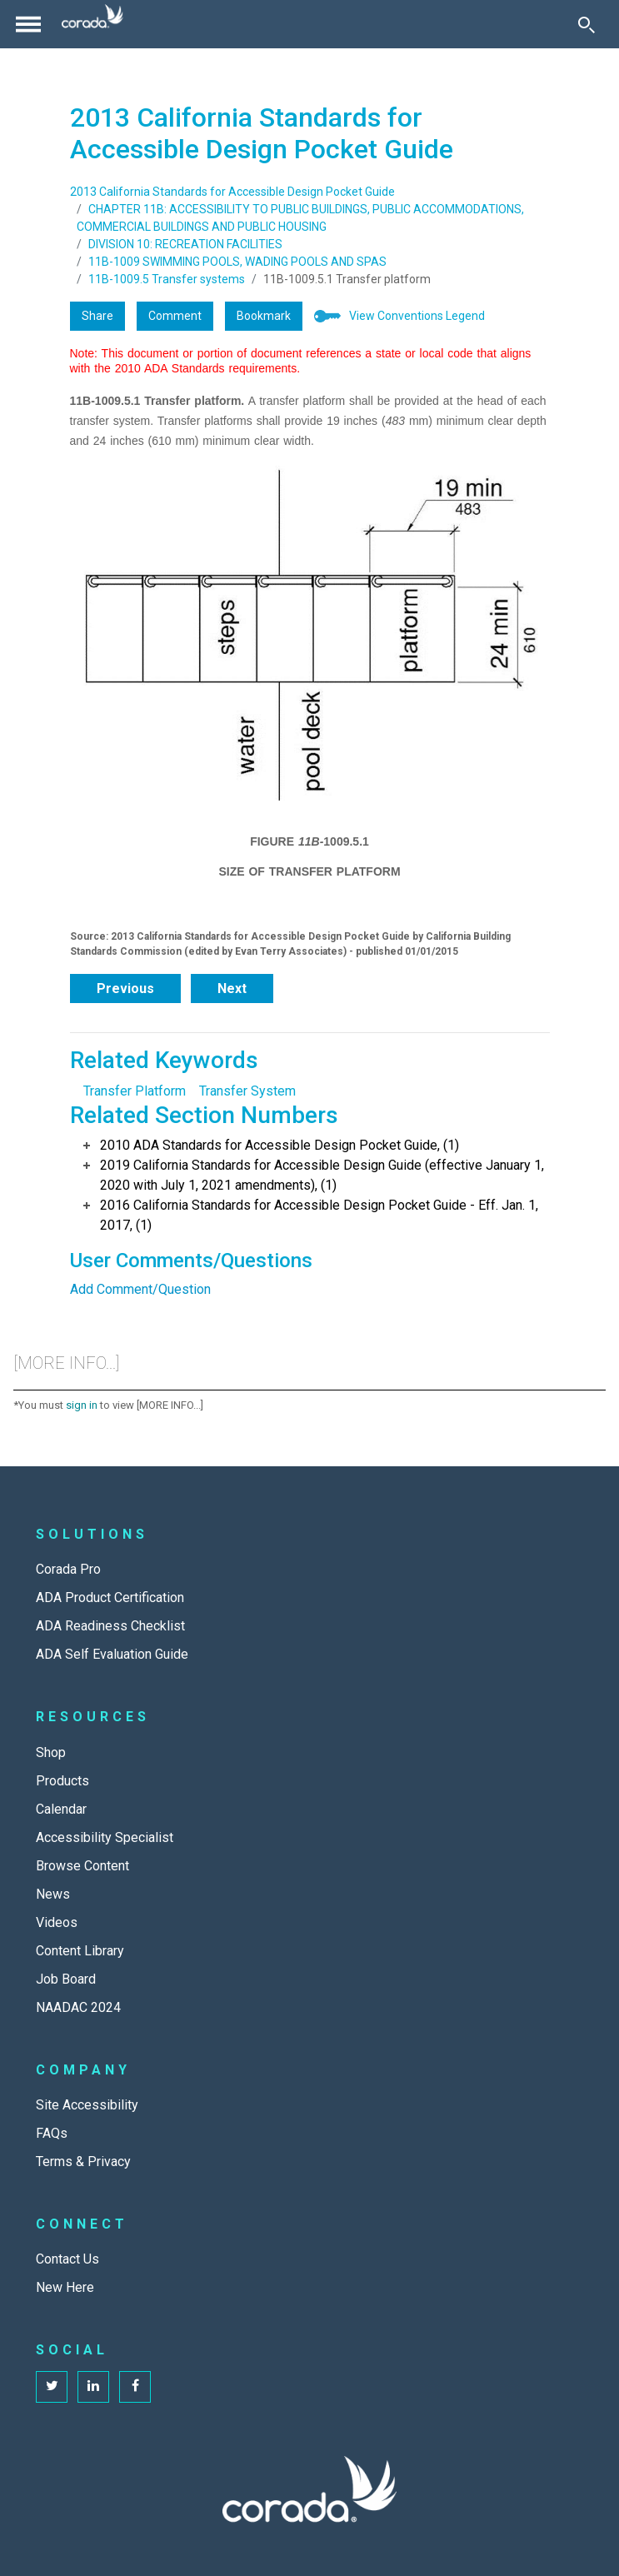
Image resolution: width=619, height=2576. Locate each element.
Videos (56, 1922)
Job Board (66, 1979)
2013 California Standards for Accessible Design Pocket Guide (232, 191)
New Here (65, 2287)
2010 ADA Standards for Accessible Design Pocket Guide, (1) (279, 1145)
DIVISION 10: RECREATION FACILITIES (185, 244)
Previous (125, 988)
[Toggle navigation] (28, 24)
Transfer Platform (134, 1091)
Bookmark (264, 315)
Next (232, 988)
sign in (81, 1405)
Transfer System (247, 1091)
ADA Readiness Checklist (110, 1626)
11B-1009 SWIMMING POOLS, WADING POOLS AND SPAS (237, 261)
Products (62, 1781)
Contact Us (67, 2259)
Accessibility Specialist (104, 1837)
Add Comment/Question (140, 1289)
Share (97, 315)
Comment (175, 315)
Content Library (80, 1951)
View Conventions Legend (417, 315)
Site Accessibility (87, 2105)
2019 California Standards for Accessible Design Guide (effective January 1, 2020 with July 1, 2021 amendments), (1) (322, 1175)
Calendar (61, 1809)
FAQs (51, 2133)
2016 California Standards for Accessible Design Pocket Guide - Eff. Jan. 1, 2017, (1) (319, 1215)
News (53, 1894)
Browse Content (82, 1866)
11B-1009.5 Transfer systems (166, 279)
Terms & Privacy (83, 2161)
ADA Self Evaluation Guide (112, 1654)
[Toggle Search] (586, 24)
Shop (51, 1752)
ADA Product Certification (110, 1597)
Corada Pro (68, 1569)
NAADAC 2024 (78, 2007)
